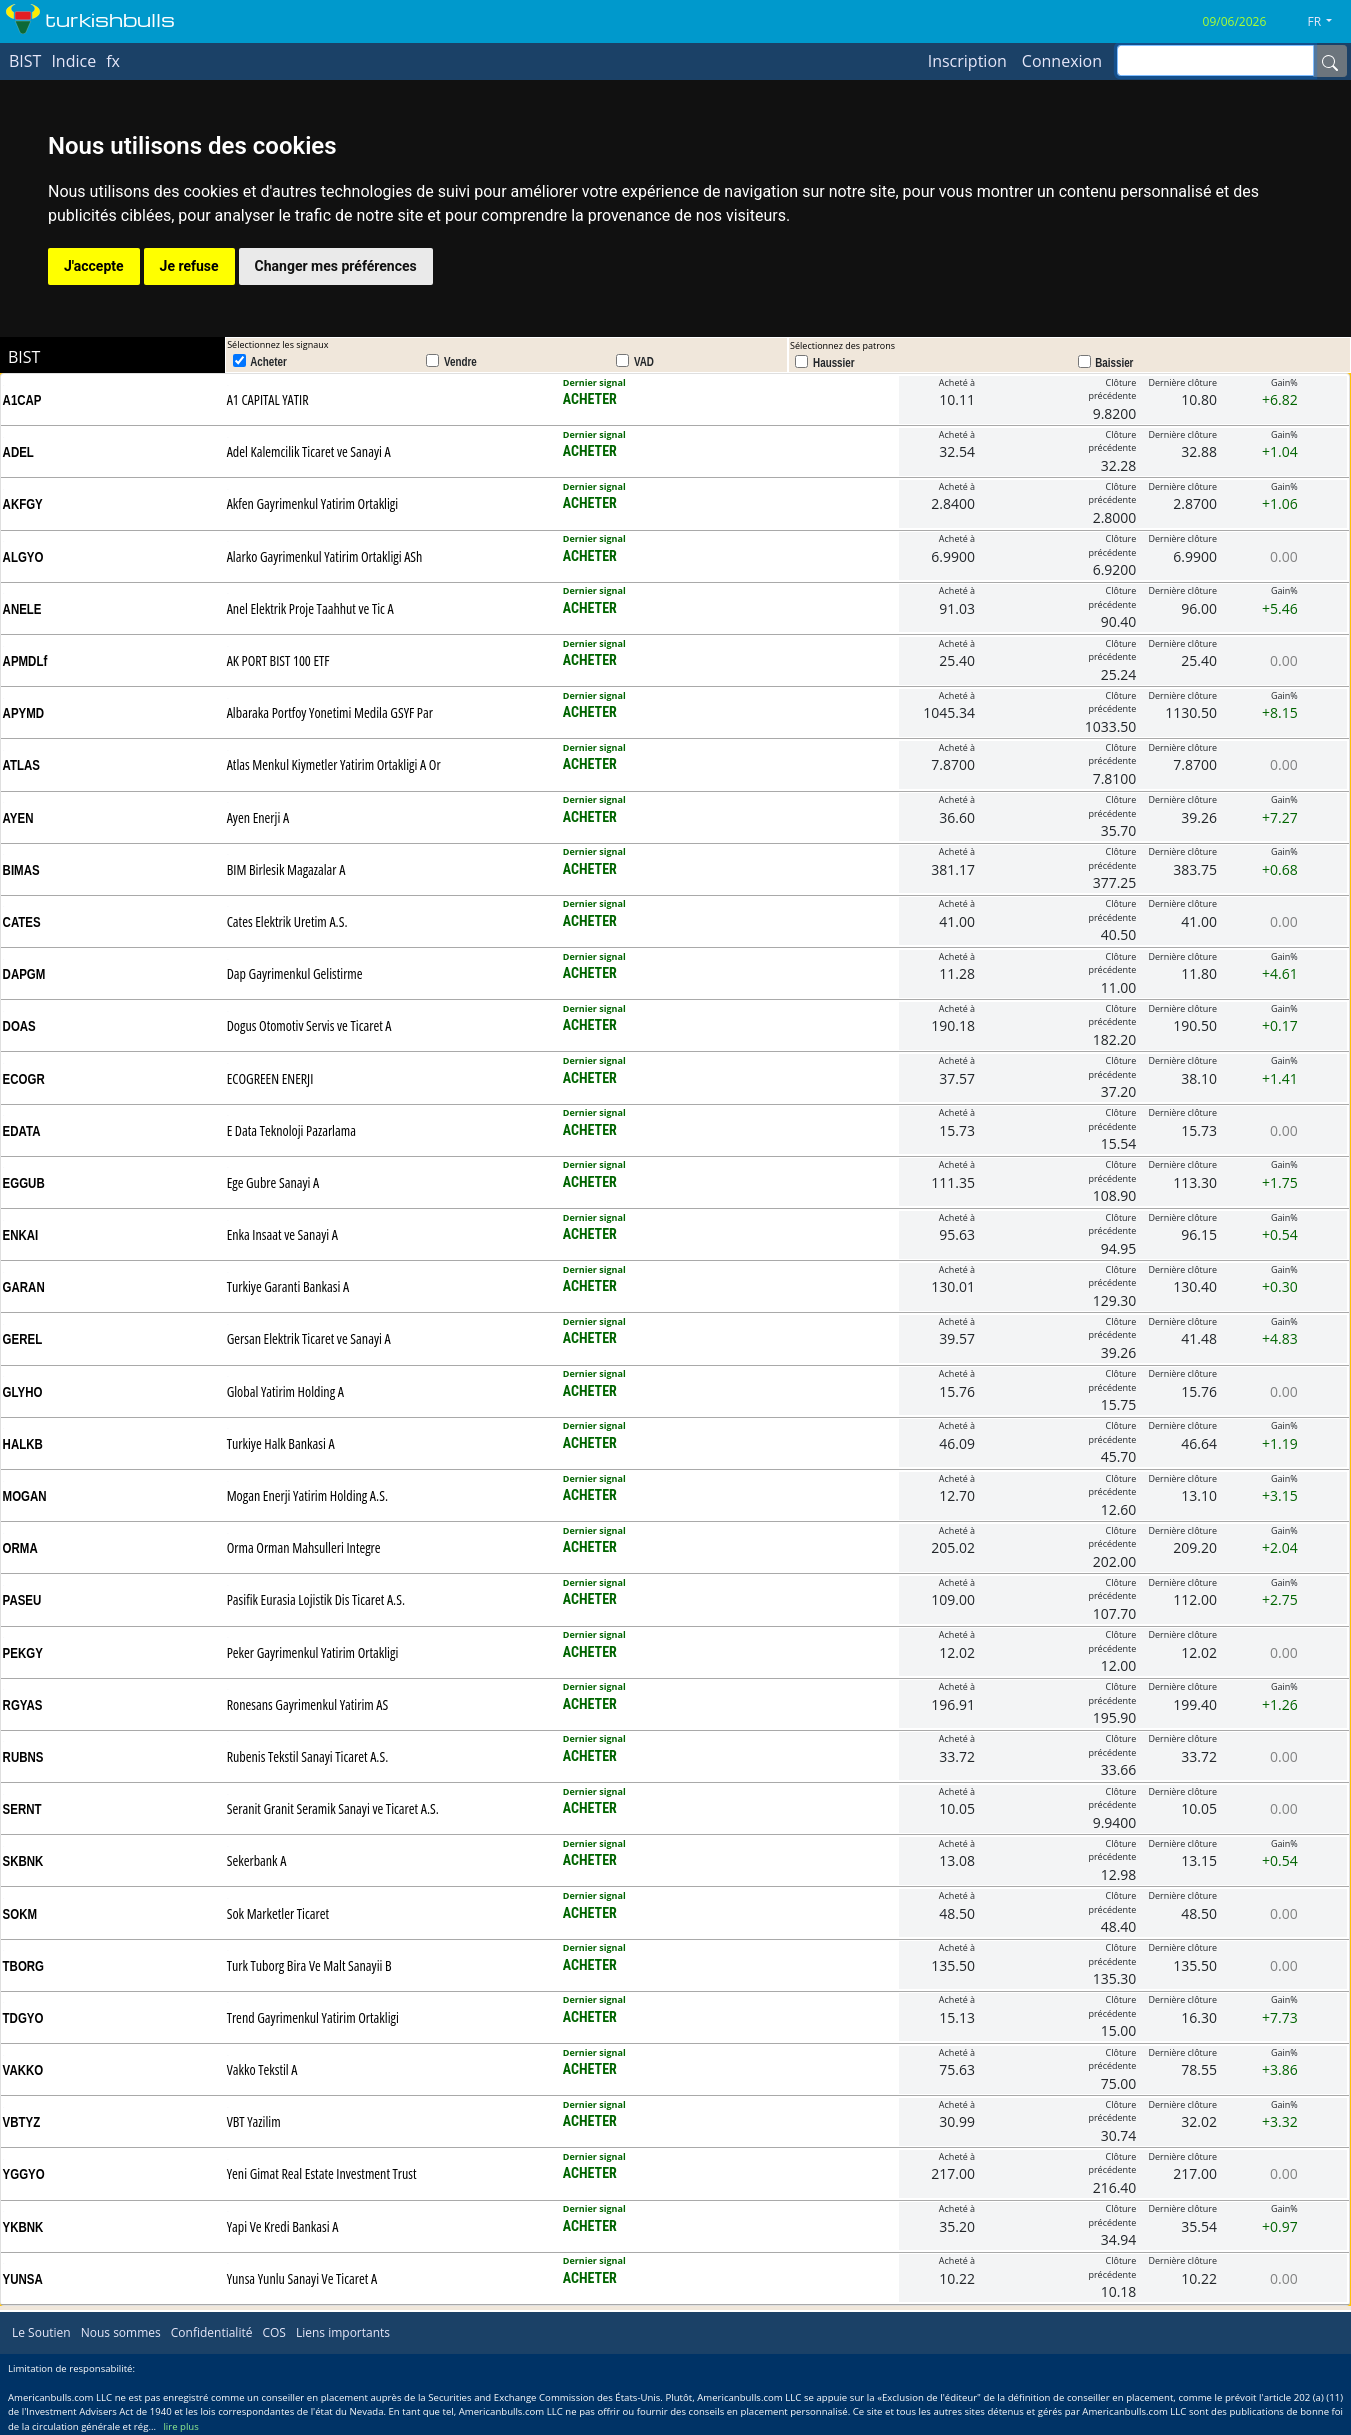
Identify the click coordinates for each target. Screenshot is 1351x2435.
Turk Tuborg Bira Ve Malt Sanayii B (309, 1965)
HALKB (23, 1444)
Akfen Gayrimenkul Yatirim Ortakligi (313, 503)
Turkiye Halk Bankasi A (281, 1443)
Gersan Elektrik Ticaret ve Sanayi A (309, 1338)
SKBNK (23, 1861)
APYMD (23, 713)
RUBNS (23, 1757)
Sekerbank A (257, 1860)
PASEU (22, 1600)
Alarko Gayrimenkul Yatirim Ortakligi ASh (325, 556)
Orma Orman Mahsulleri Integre (304, 1547)
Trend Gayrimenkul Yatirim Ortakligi (313, 2017)
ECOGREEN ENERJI (270, 1078)
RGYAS (23, 1705)
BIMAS (21, 870)
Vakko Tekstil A (262, 2069)
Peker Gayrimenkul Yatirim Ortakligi (313, 1652)
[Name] (1330, 61)
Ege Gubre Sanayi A (273, 1182)
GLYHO (23, 1392)
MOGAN (25, 1496)
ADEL (18, 452)
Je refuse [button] (189, 266)
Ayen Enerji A (258, 817)
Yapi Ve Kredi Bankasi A (283, 2226)
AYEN (18, 818)
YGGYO (24, 2174)
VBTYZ (22, 2122)
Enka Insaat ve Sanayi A (282, 1234)
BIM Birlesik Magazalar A (286, 869)
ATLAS (21, 765)
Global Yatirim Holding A (285, 1391)
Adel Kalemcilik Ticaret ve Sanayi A (309, 451)
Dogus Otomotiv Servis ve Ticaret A (309, 1025)
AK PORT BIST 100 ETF (278, 660)
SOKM (20, 1914)
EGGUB (24, 1183)
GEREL (23, 1339)
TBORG (23, 1966)
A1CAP (22, 400)
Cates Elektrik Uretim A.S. (287, 921)
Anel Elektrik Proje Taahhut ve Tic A (310, 608)
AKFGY (23, 504)
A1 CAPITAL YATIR (268, 399)
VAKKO (23, 2070)
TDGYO (23, 2018)
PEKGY (23, 1653)
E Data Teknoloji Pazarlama (291, 1130)
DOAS (19, 1026)
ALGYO (23, 557)
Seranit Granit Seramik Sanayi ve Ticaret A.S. (333, 1808)
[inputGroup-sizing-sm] (1215, 60)
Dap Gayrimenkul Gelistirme (295, 973)
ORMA (20, 1548)
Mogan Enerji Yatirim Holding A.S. (307, 1495)
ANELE (22, 609)
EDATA (22, 1131)
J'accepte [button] (94, 266)
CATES (22, 922)
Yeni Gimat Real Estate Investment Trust (322, 2173)
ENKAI (21, 1235)
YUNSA (23, 2279)
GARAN (24, 1287)
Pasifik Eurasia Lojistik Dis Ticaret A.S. (316, 1599)
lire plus (180, 2426)
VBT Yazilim (254, 2121)
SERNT (22, 1809)
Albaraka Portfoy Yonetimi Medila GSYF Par (330, 712)
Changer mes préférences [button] (336, 266)
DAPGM (24, 974)
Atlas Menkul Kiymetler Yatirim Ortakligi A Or (334, 764)
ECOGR (24, 1079)
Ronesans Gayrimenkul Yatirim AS (308, 1704)
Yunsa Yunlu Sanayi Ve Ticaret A (302, 2278)
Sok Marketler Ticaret (278, 1913)
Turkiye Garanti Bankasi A (288, 1286)
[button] (1327, 22)
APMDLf (25, 661)
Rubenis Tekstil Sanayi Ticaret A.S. (308, 1756)
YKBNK (23, 2227)
